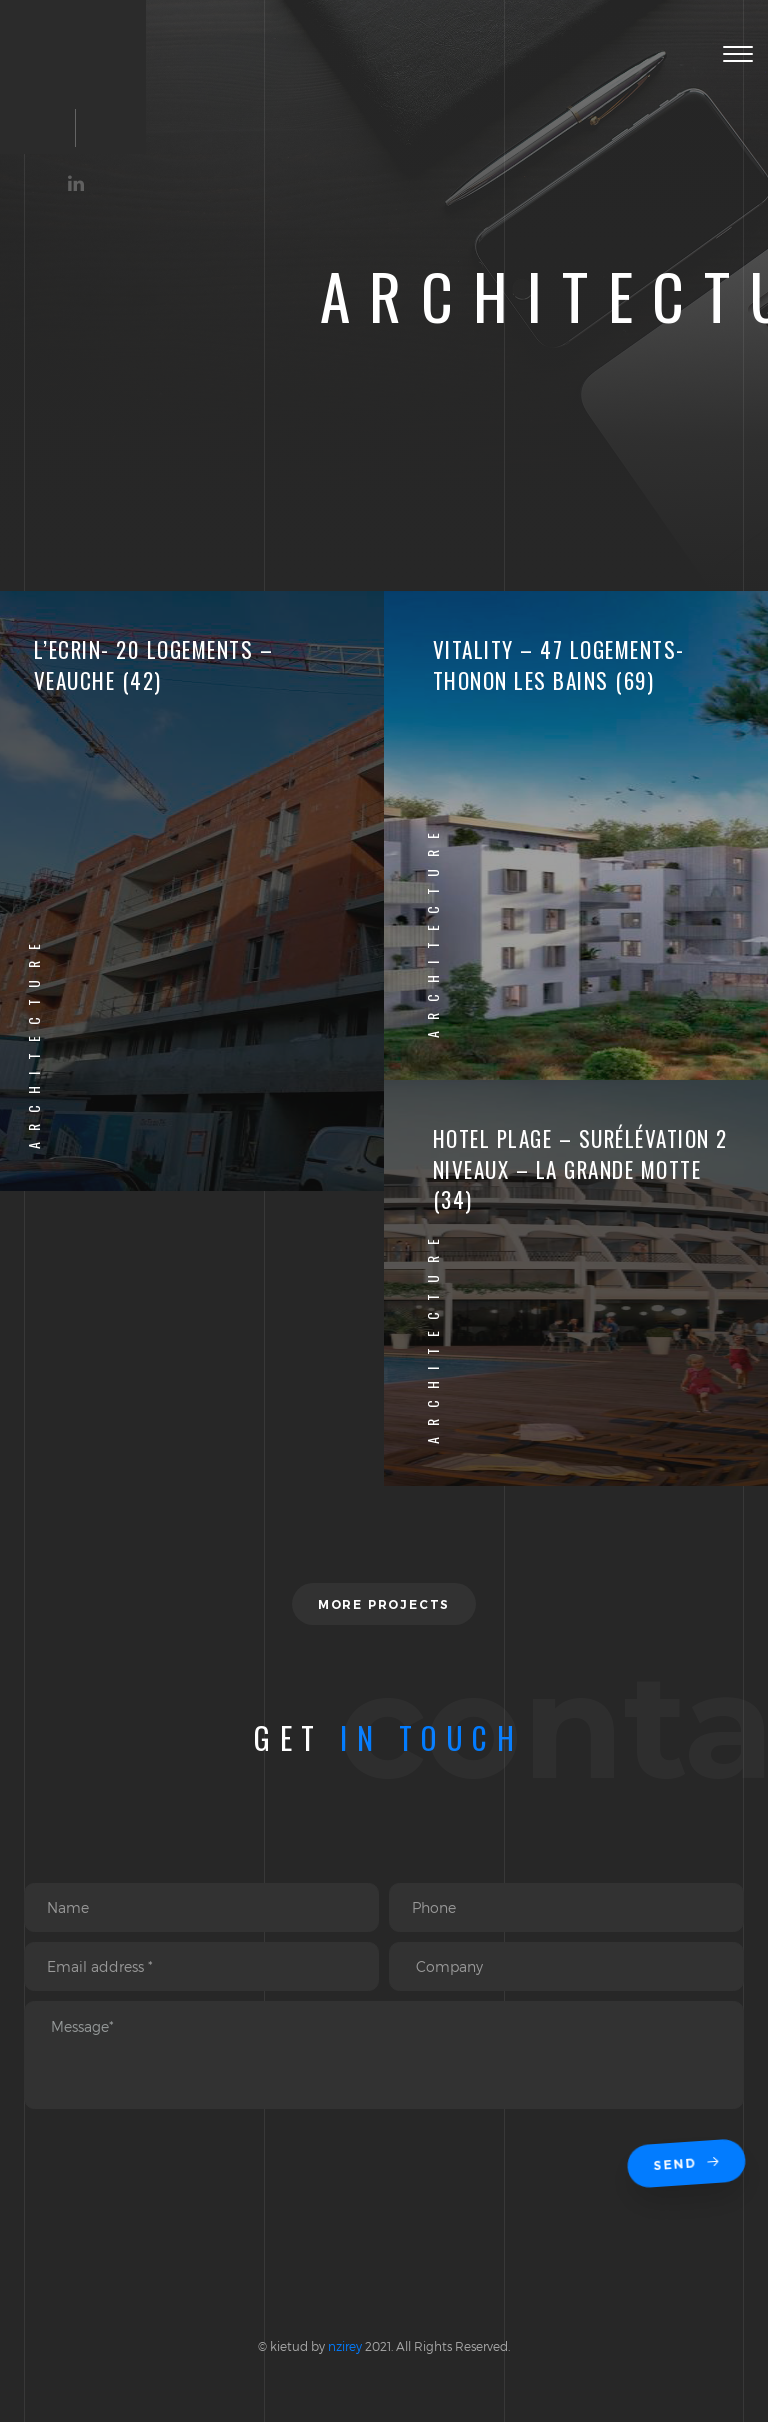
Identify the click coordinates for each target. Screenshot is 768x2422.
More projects (384, 1604)
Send (688, 2164)
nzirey (345, 2346)
